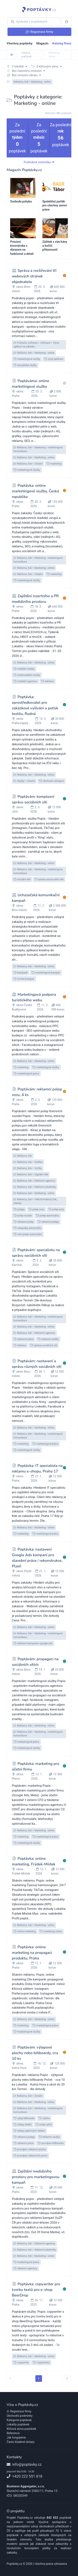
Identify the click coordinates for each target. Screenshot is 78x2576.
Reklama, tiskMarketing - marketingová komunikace (38, 449)
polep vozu (37, 1209)
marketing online (51, 1931)
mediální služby (24, 668)
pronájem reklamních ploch (30, 2155)
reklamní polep (24, 1221)
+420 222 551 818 (24, 2476)
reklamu (47, 681)
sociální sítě (22, 879)
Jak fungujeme (16, 2437)
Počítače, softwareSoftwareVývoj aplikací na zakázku (36, 344)
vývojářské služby (25, 365)
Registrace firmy (19, 2411)
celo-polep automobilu (28, 1234)
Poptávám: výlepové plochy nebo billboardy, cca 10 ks (35, 2053)
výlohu (44, 2118)
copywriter (21, 2362)
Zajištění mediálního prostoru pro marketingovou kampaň (35, 2177)
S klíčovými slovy (46, 66)
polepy (19, 1209)
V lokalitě (17, 66)
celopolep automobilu (27, 1228)
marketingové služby (27, 359)
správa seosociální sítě (49, 879)
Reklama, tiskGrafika (28, 1162)
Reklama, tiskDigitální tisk (31, 1174)
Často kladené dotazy (21, 2442)
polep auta (56, 1209)
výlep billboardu (24, 2118)
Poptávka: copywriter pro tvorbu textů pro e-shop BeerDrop (36, 2290)
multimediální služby (27, 675)
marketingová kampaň (46, 972)
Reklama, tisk (23, 1155)
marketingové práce (26, 1073)
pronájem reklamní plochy (30, 2149)
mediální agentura (25, 681)
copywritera (41, 2362)
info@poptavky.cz (24, 2464)
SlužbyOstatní (24, 781)
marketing (54, 463)
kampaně (20, 972)
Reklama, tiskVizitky (28, 1168)
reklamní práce (24, 1339)
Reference (13, 2433)
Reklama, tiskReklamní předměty (35, 1187)
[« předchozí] (10, 2378)
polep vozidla (23, 1215)
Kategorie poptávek (19, 2420)
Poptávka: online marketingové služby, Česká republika (35, 491)
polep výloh (44, 2124)
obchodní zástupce (51, 781)
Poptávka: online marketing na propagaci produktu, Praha (32, 1953)
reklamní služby (48, 1339)
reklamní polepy (48, 1221)
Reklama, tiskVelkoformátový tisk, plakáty (35, 1201)
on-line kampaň (24, 978)
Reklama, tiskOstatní (28, 463)
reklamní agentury (25, 2268)
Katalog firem (61, 43)
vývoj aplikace (53, 359)
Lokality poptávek (18, 2424)
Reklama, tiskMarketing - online (34, 352)
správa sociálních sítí (43, 1345)
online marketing (25, 1931)
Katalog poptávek (26, 54)
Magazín (42, 43)
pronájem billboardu (50, 2143)
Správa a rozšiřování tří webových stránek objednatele (34, 276)
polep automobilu (47, 1215)
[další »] (67, 2378)
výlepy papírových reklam (29, 2130)
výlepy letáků (23, 2124)
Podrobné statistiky (39, 162)
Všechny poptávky (19, 43)
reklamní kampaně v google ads (33, 1643)
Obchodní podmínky (19, 2415)
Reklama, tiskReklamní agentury (34, 1180)
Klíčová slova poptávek (21, 2428)
